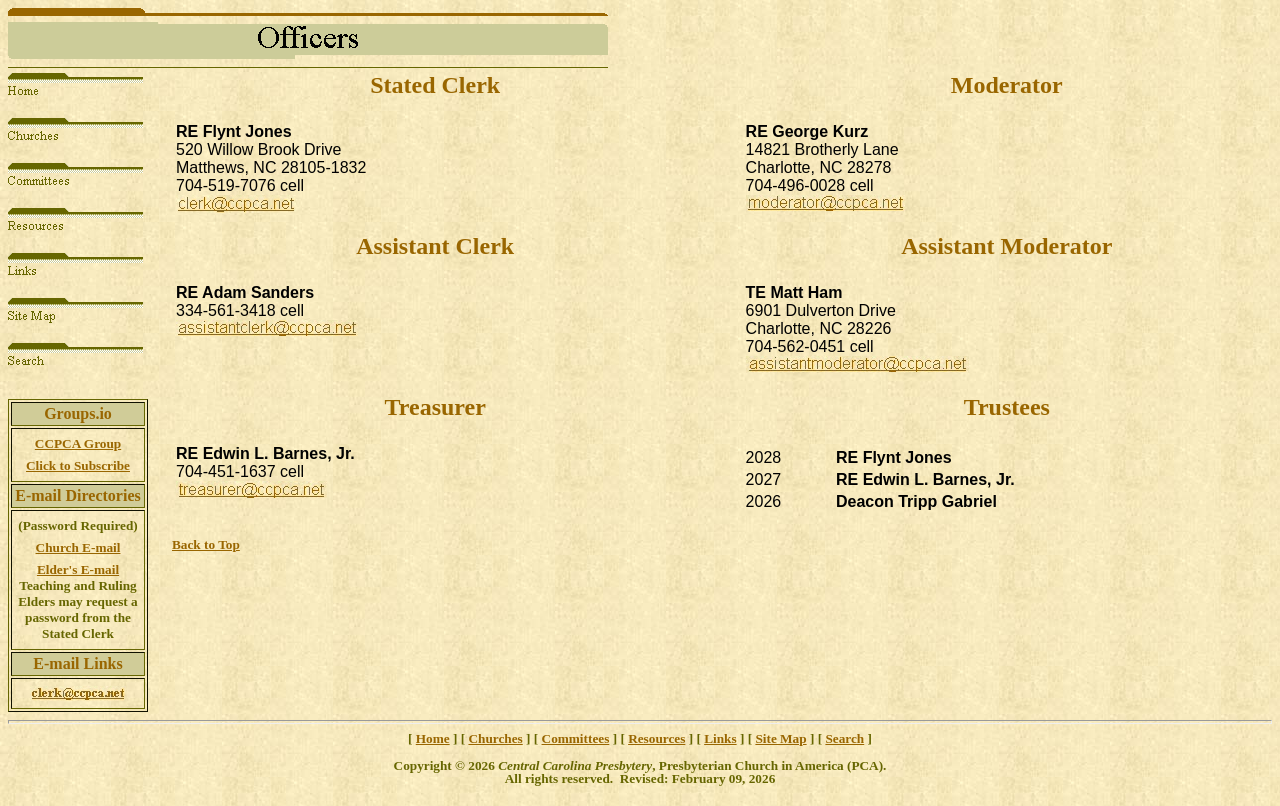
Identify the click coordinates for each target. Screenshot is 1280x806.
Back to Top (206, 544)
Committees (576, 738)
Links (720, 738)
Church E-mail (78, 547)
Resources (656, 738)
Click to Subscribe (78, 465)
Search (844, 738)
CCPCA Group (78, 443)
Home (433, 738)
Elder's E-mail (78, 569)
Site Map (780, 738)
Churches (495, 738)
